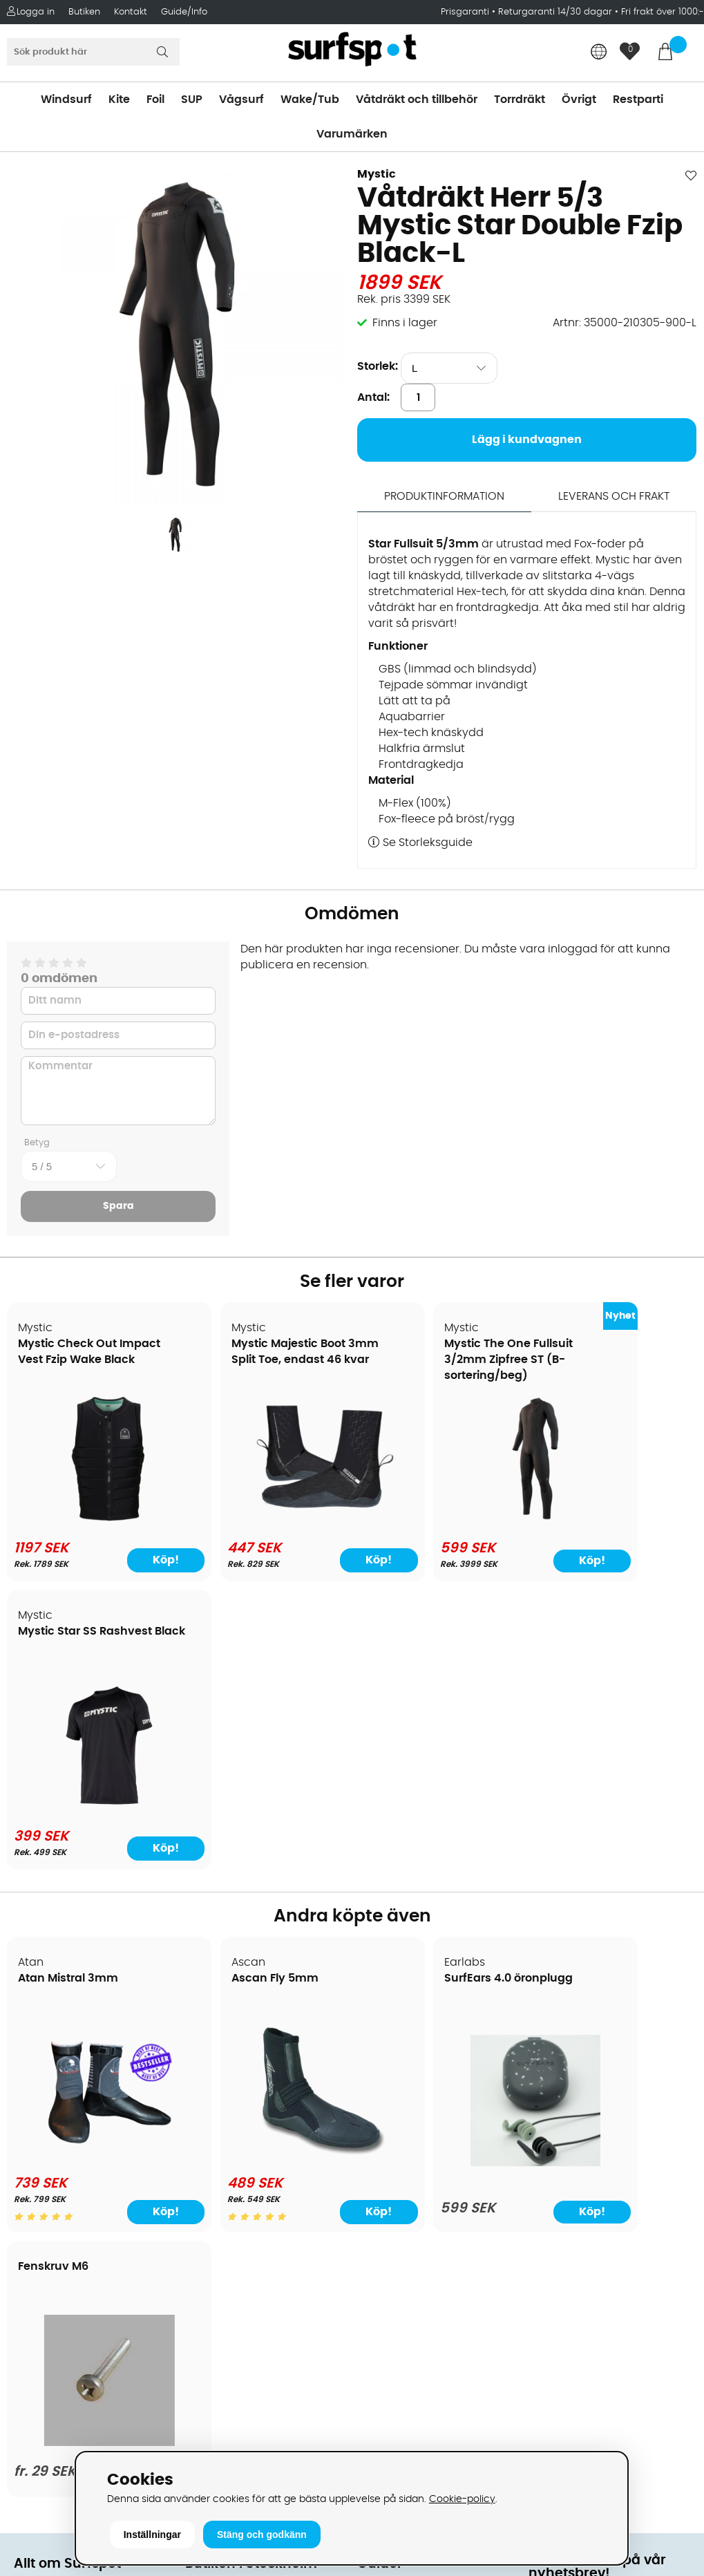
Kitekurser (40, 2240)
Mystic (376, 174)
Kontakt (130, 12)
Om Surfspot (48, 2033)
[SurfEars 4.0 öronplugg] (439, 1875)
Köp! (135, 1560)
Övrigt (579, 99)
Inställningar (152, 2534)
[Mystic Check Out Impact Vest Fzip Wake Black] (89, 1520)
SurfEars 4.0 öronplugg (432, 1691)
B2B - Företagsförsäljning (82, 2178)
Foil (155, 99)
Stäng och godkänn (262, 2534)
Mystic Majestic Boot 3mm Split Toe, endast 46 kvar (256, 1360)
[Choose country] (599, 53)
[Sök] (93, 52)
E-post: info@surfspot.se (254, 2448)
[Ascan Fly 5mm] (265, 1867)
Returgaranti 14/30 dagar (555, 12)
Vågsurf (241, 99)
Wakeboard (389, 2095)
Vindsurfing (388, 2033)
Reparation (44, 2220)
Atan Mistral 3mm (69, 1691)
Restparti (638, 99)
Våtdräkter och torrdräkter (429, 2137)
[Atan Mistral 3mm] (89, 1867)
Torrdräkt (519, 99)
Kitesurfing (386, 2054)
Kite (119, 99)
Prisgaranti (466, 12)
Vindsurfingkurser (61, 2261)
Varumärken (352, 134)
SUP (191, 99)
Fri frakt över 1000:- (662, 12)
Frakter (33, 2116)
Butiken (84, 12)
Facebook (555, 2327)
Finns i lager (404, 322)
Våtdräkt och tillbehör (416, 99)
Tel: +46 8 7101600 (234, 2427)
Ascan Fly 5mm (236, 1691)
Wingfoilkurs (46, 2282)
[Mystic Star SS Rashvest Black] (614, 1520)
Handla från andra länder (84, 2137)
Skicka (669, 2161)
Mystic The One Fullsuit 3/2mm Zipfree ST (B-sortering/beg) (432, 1360)
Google (549, 2258)
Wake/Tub (309, 99)
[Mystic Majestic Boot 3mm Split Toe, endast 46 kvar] (265, 1519)
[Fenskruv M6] (614, 1864)
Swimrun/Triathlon (407, 2157)
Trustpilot (554, 2396)
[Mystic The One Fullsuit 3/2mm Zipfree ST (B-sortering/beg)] (439, 1520)
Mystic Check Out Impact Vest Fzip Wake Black (82, 1360)
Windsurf (66, 99)
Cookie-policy (462, 2499)
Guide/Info (184, 12)
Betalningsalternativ (69, 2095)
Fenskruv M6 (577, 1675)
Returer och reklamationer (85, 2157)
